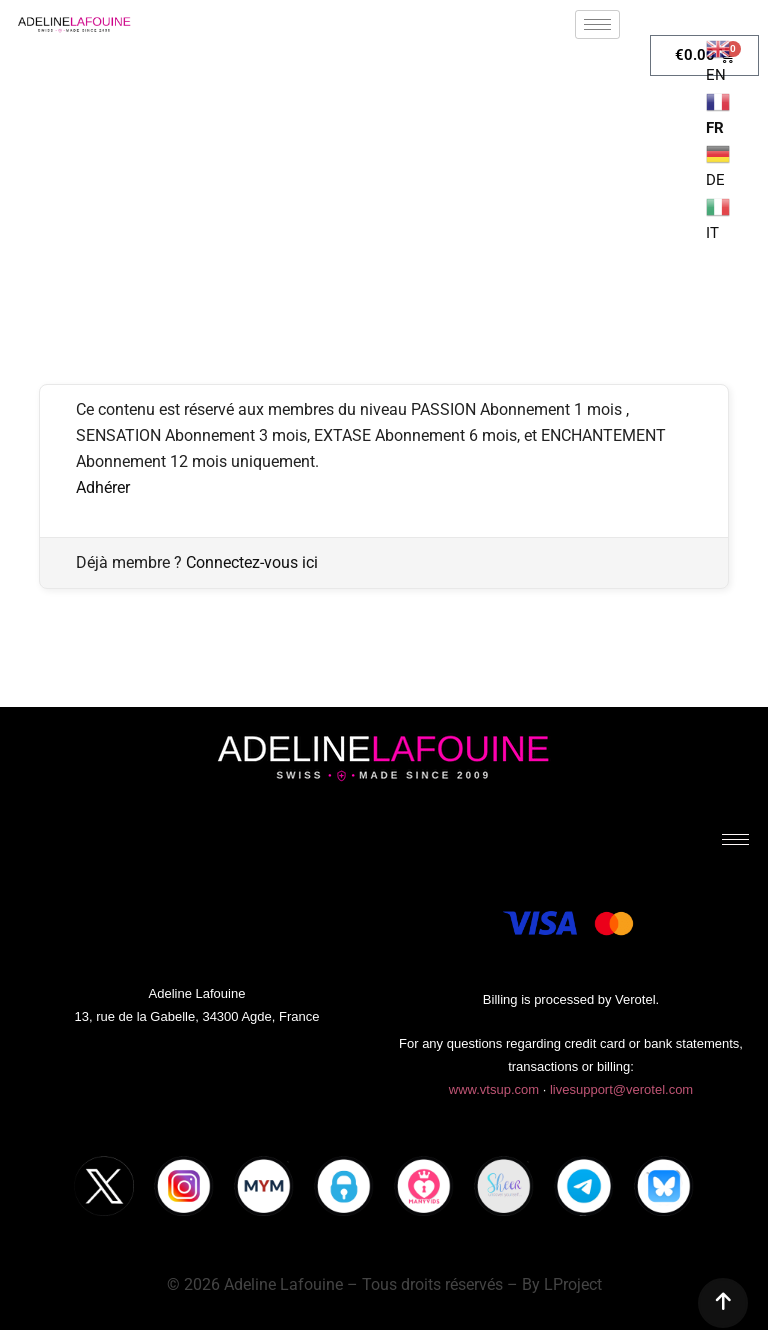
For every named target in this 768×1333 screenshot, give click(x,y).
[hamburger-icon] (597, 24)
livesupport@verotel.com (621, 1089)
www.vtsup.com (494, 1089)
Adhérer (103, 487)
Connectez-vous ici (252, 562)
